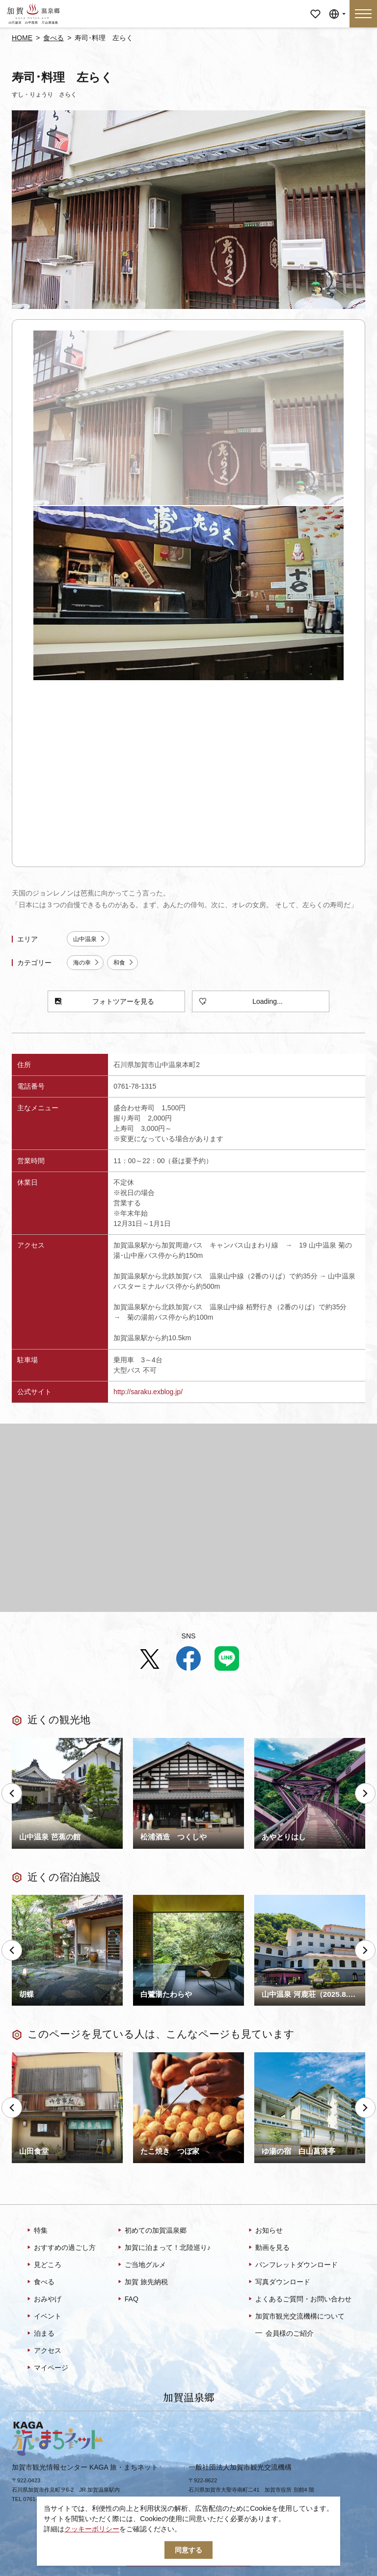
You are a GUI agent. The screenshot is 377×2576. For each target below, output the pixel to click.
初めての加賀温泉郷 (151, 2231)
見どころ (43, 2265)
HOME (22, 38)
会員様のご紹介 (284, 2333)
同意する (188, 2550)
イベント (43, 2316)
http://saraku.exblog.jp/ (148, 1392)
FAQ (127, 2299)
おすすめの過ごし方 (61, 2248)
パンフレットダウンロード (292, 2265)
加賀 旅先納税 (142, 2282)
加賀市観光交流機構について (296, 2316)
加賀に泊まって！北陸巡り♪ (163, 2248)
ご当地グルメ (141, 2265)
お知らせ (265, 2231)
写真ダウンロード (278, 2282)
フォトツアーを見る (104, 1001)
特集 (37, 2231)
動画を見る (268, 2248)
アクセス (43, 2351)
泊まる (40, 2334)
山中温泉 (89, 939)
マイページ (315, 7)
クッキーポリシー (91, 2529)
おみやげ (43, 2299)
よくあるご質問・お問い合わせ (299, 2299)
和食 (123, 963)
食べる (53, 38)
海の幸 (86, 963)
